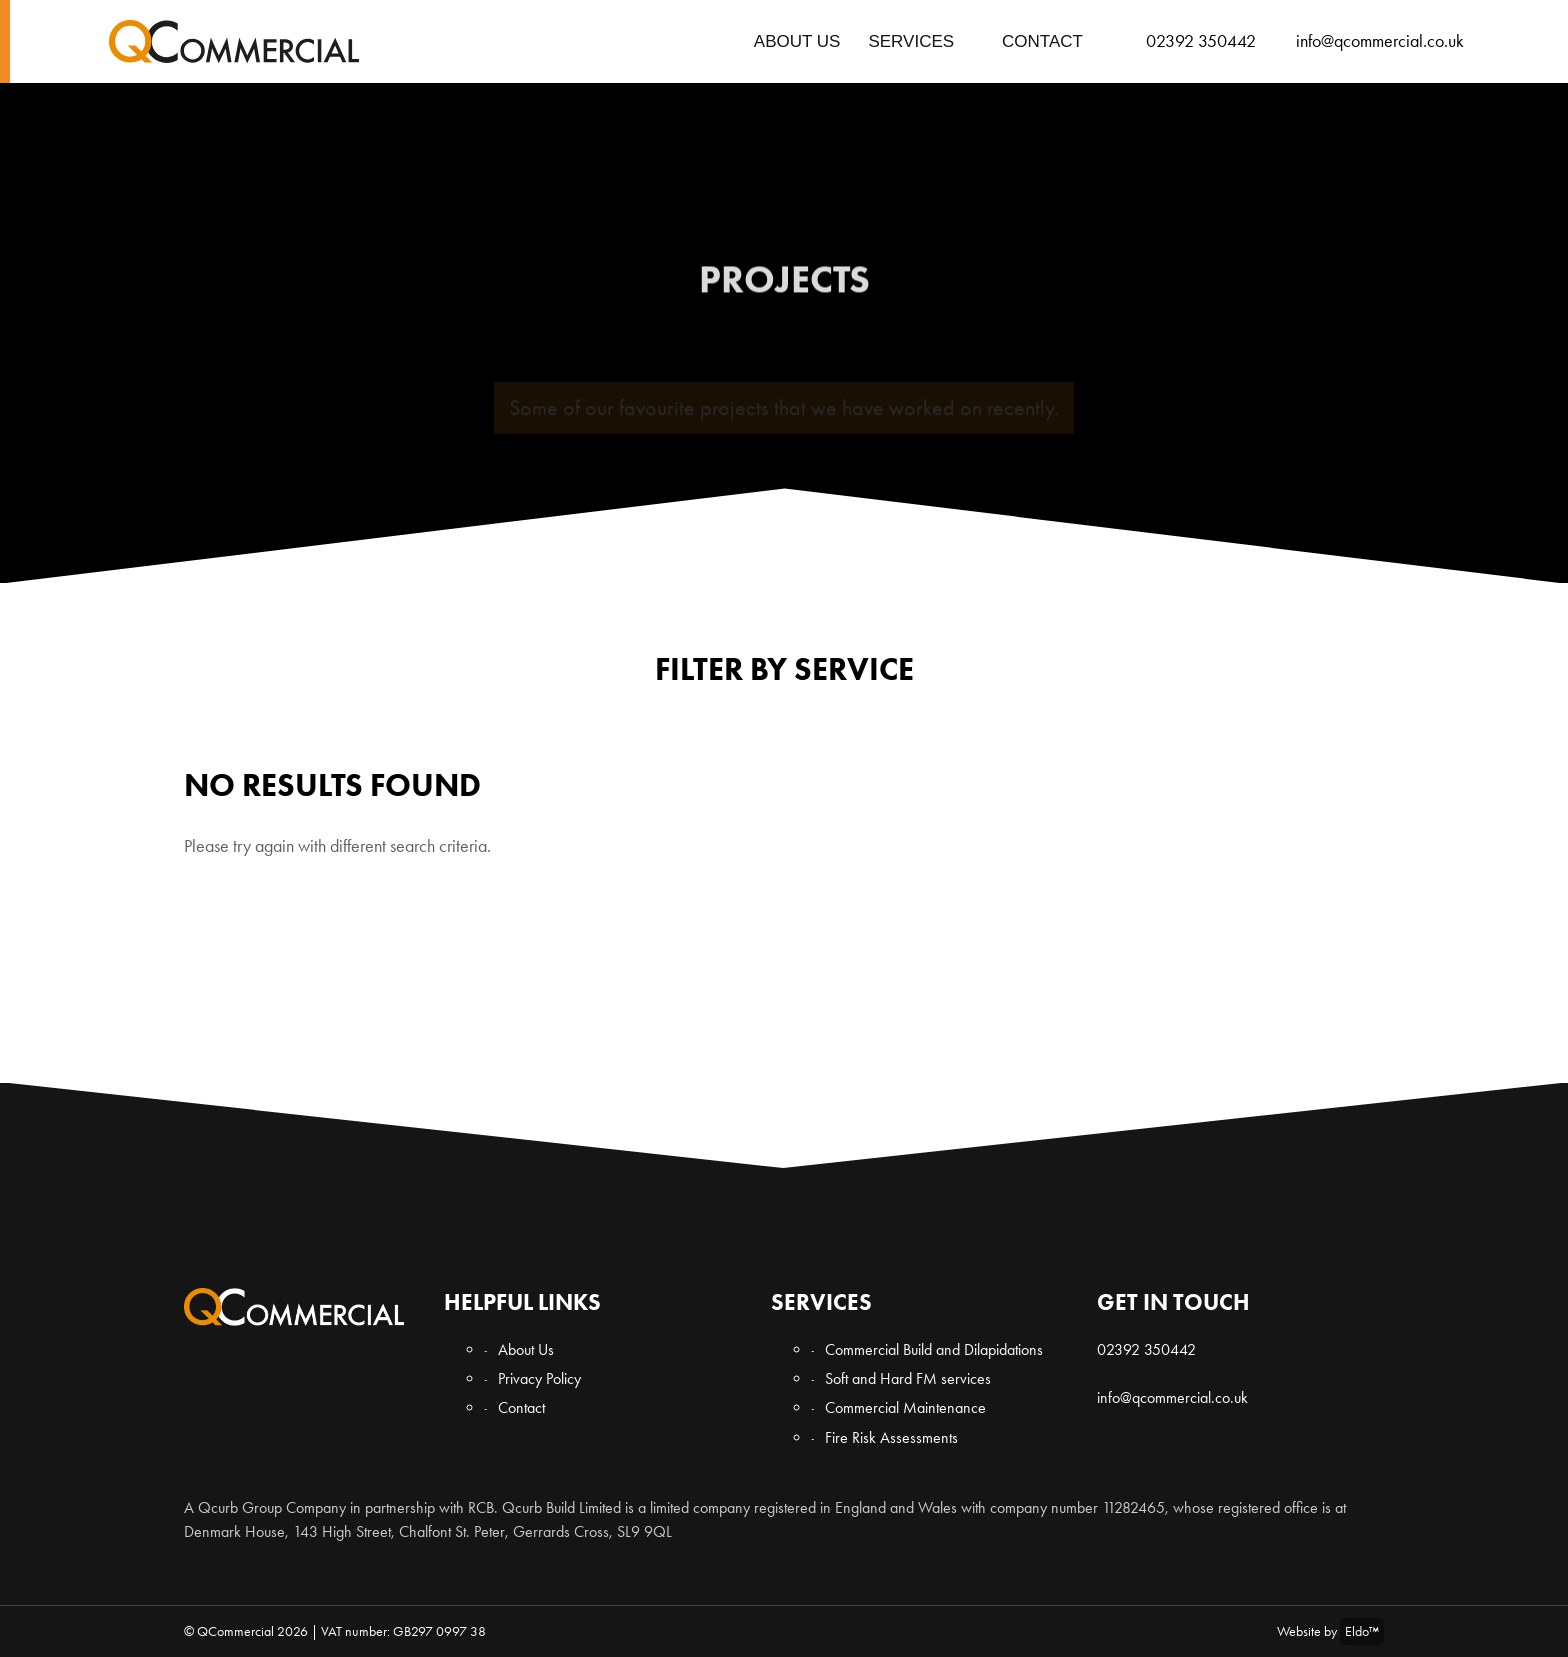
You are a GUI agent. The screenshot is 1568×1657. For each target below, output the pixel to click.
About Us (797, 41)
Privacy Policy (539, 1378)
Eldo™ (1362, 1631)
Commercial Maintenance (905, 1407)
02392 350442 (1146, 1349)
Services (911, 41)
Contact (1042, 41)
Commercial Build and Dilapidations (934, 1349)
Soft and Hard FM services (908, 1378)
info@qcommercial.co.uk (1172, 1397)
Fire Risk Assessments (891, 1437)
